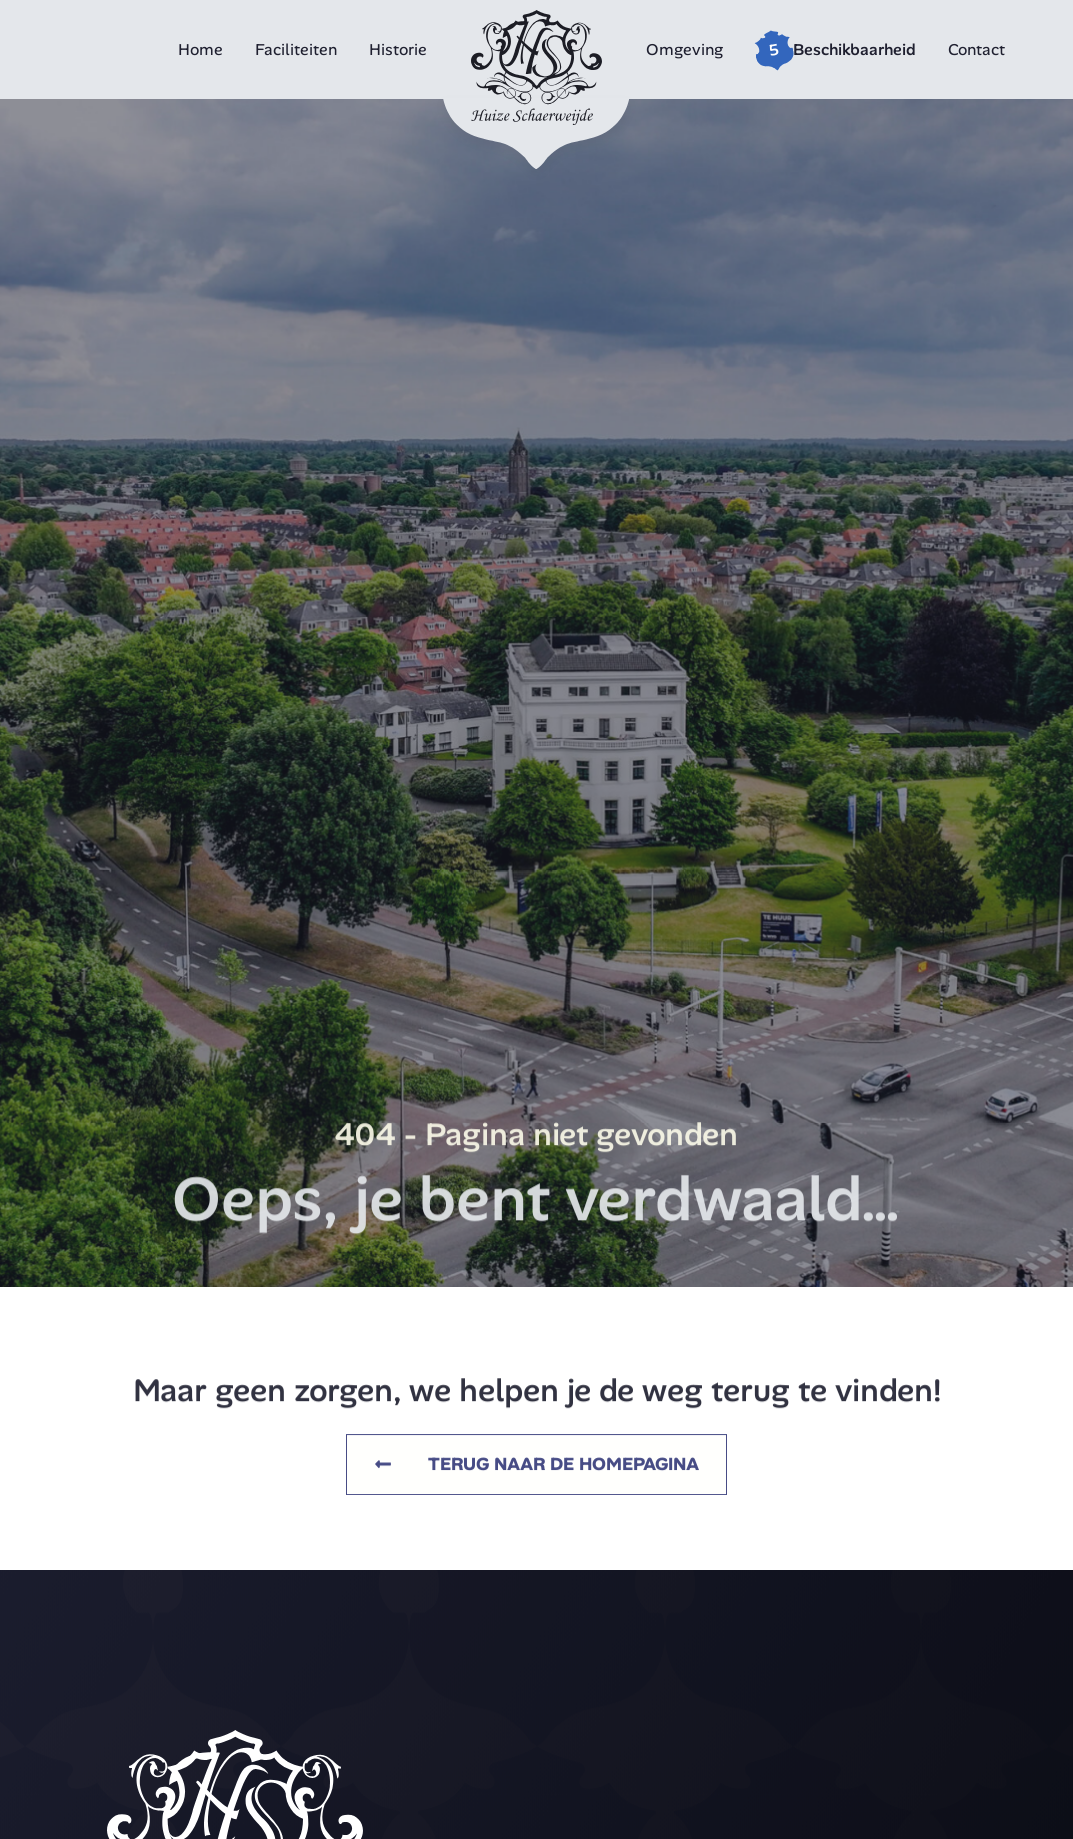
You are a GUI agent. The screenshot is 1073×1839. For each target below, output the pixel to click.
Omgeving (684, 49)
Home (200, 49)
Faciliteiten (296, 49)
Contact (976, 49)
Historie (398, 49)
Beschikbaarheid (854, 49)
